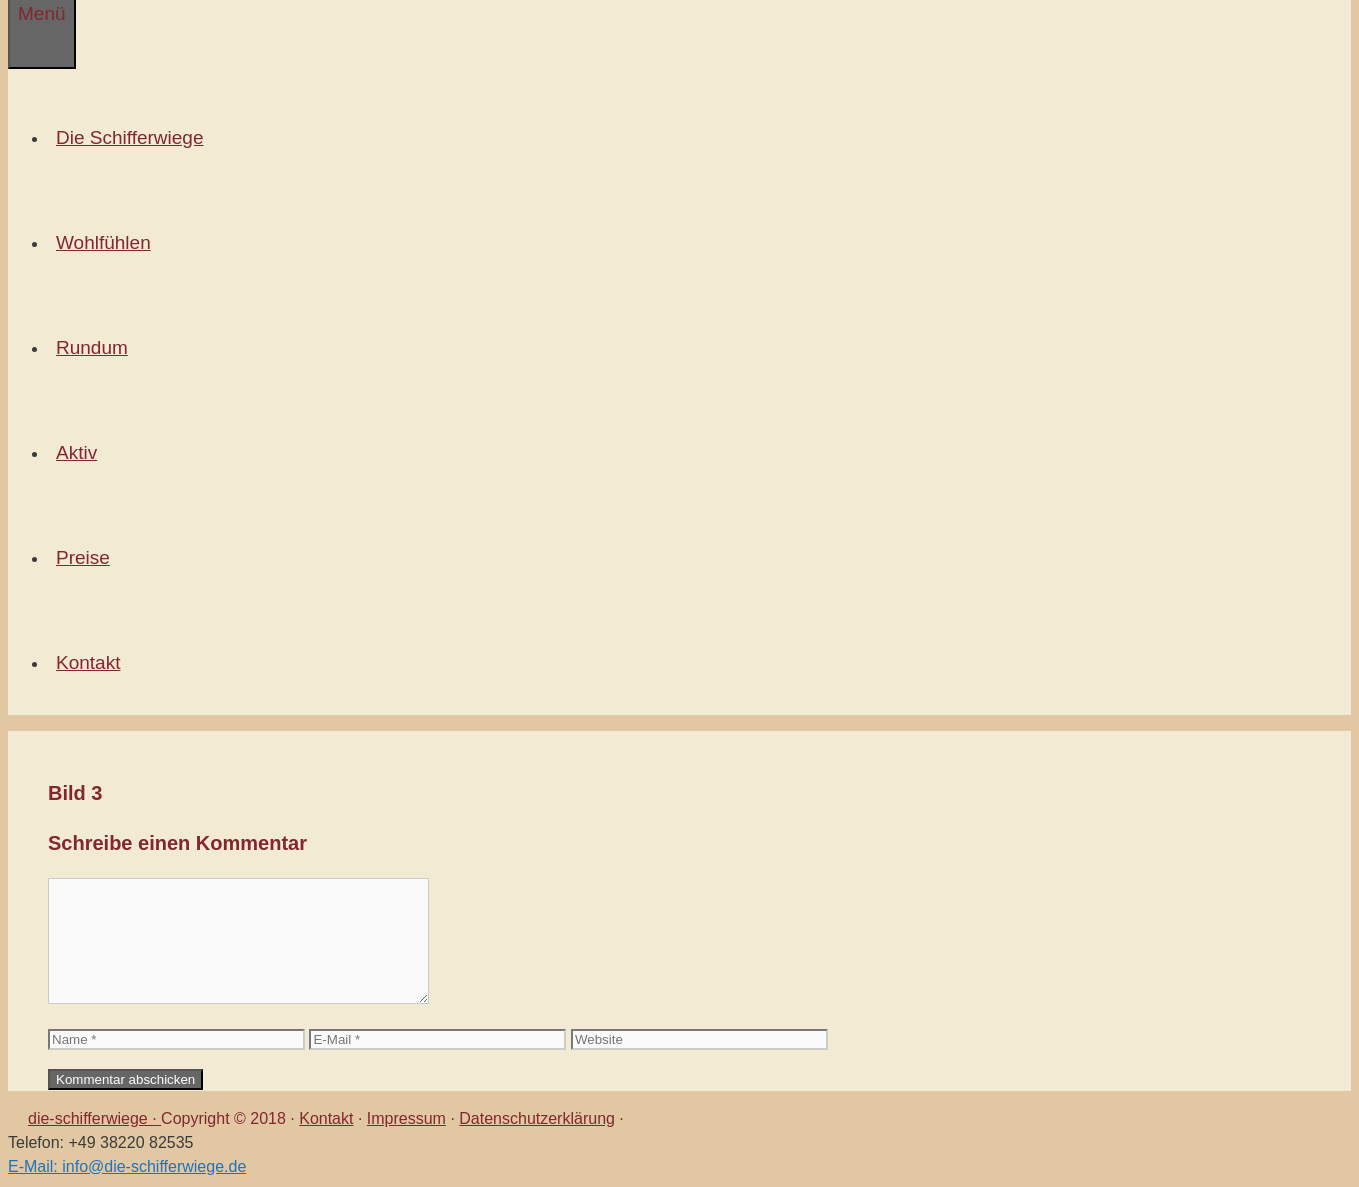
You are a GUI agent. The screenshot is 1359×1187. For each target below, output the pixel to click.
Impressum (406, 1118)
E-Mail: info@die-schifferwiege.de (127, 1166)
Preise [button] (87, 557)
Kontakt (326, 1118)
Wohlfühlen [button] (107, 242)
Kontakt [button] (92, 662)
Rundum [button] (96, 347)
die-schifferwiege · (94, 1118)
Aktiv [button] (80, 452)
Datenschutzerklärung (537, 1118)
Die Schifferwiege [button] (134, 137)
